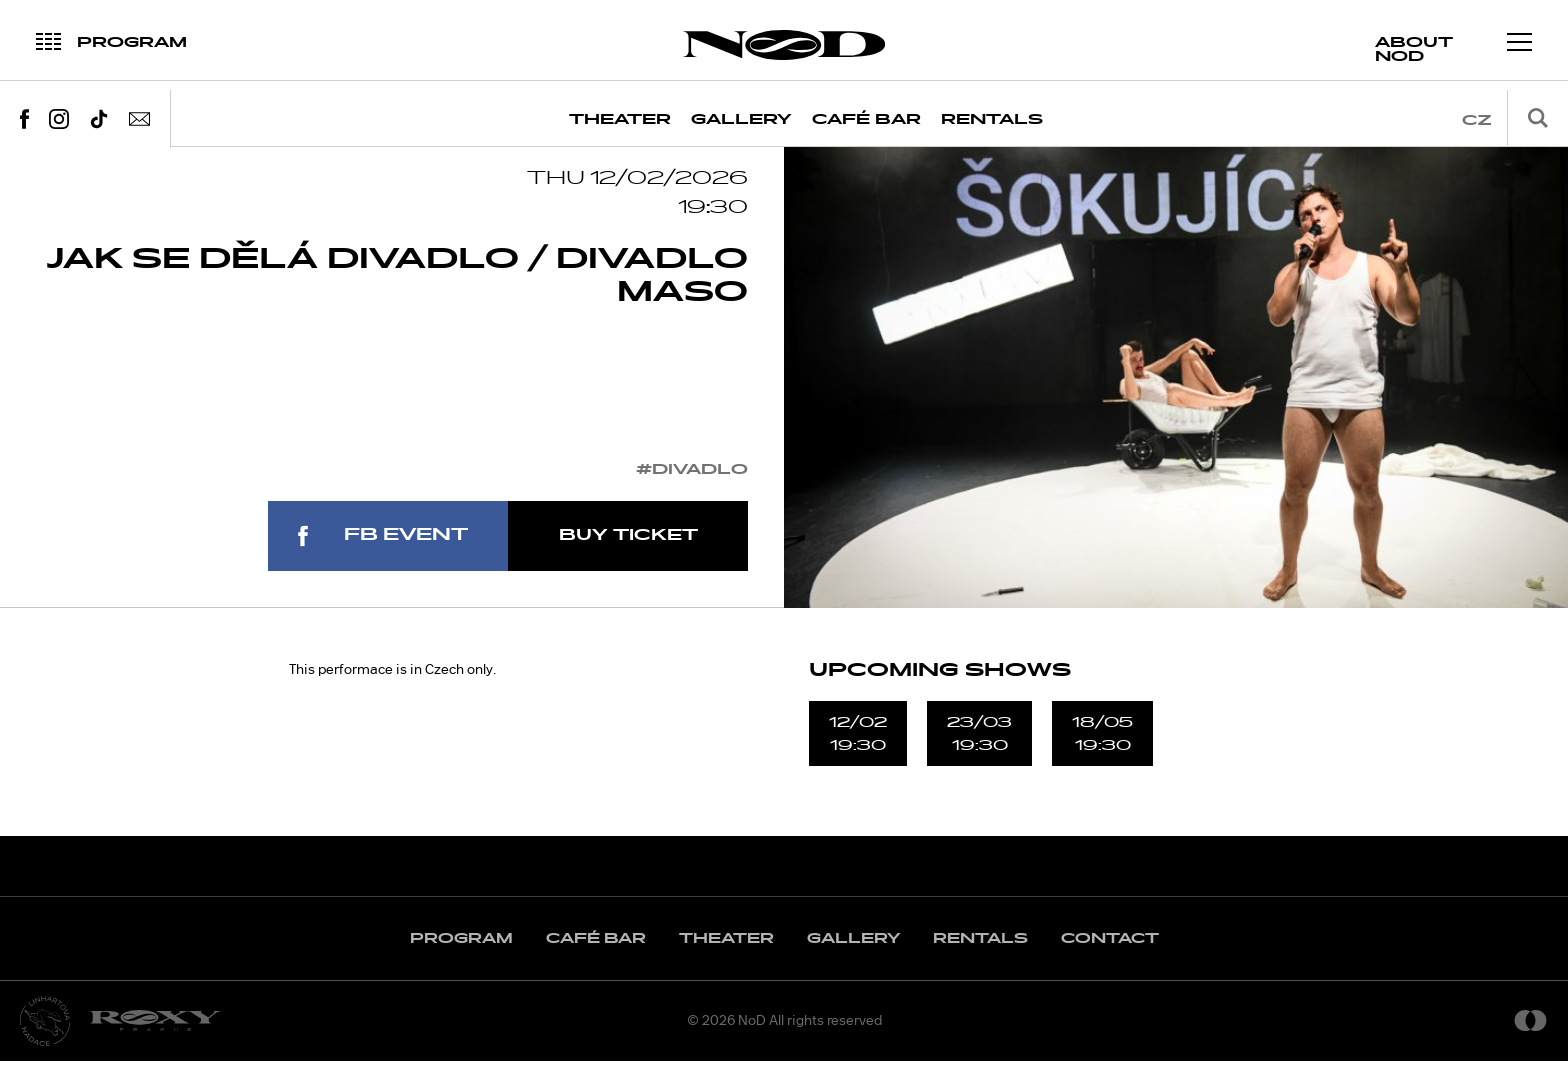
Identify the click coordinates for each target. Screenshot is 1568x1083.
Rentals (992, 119)
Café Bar (866, 119)
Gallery (741, 119)
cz (1477, 120)
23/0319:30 (979, 755)
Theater (620, 119)
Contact (1110, 960)
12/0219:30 (858, 755)
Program (461, 960)
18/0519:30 (1102, 755)
